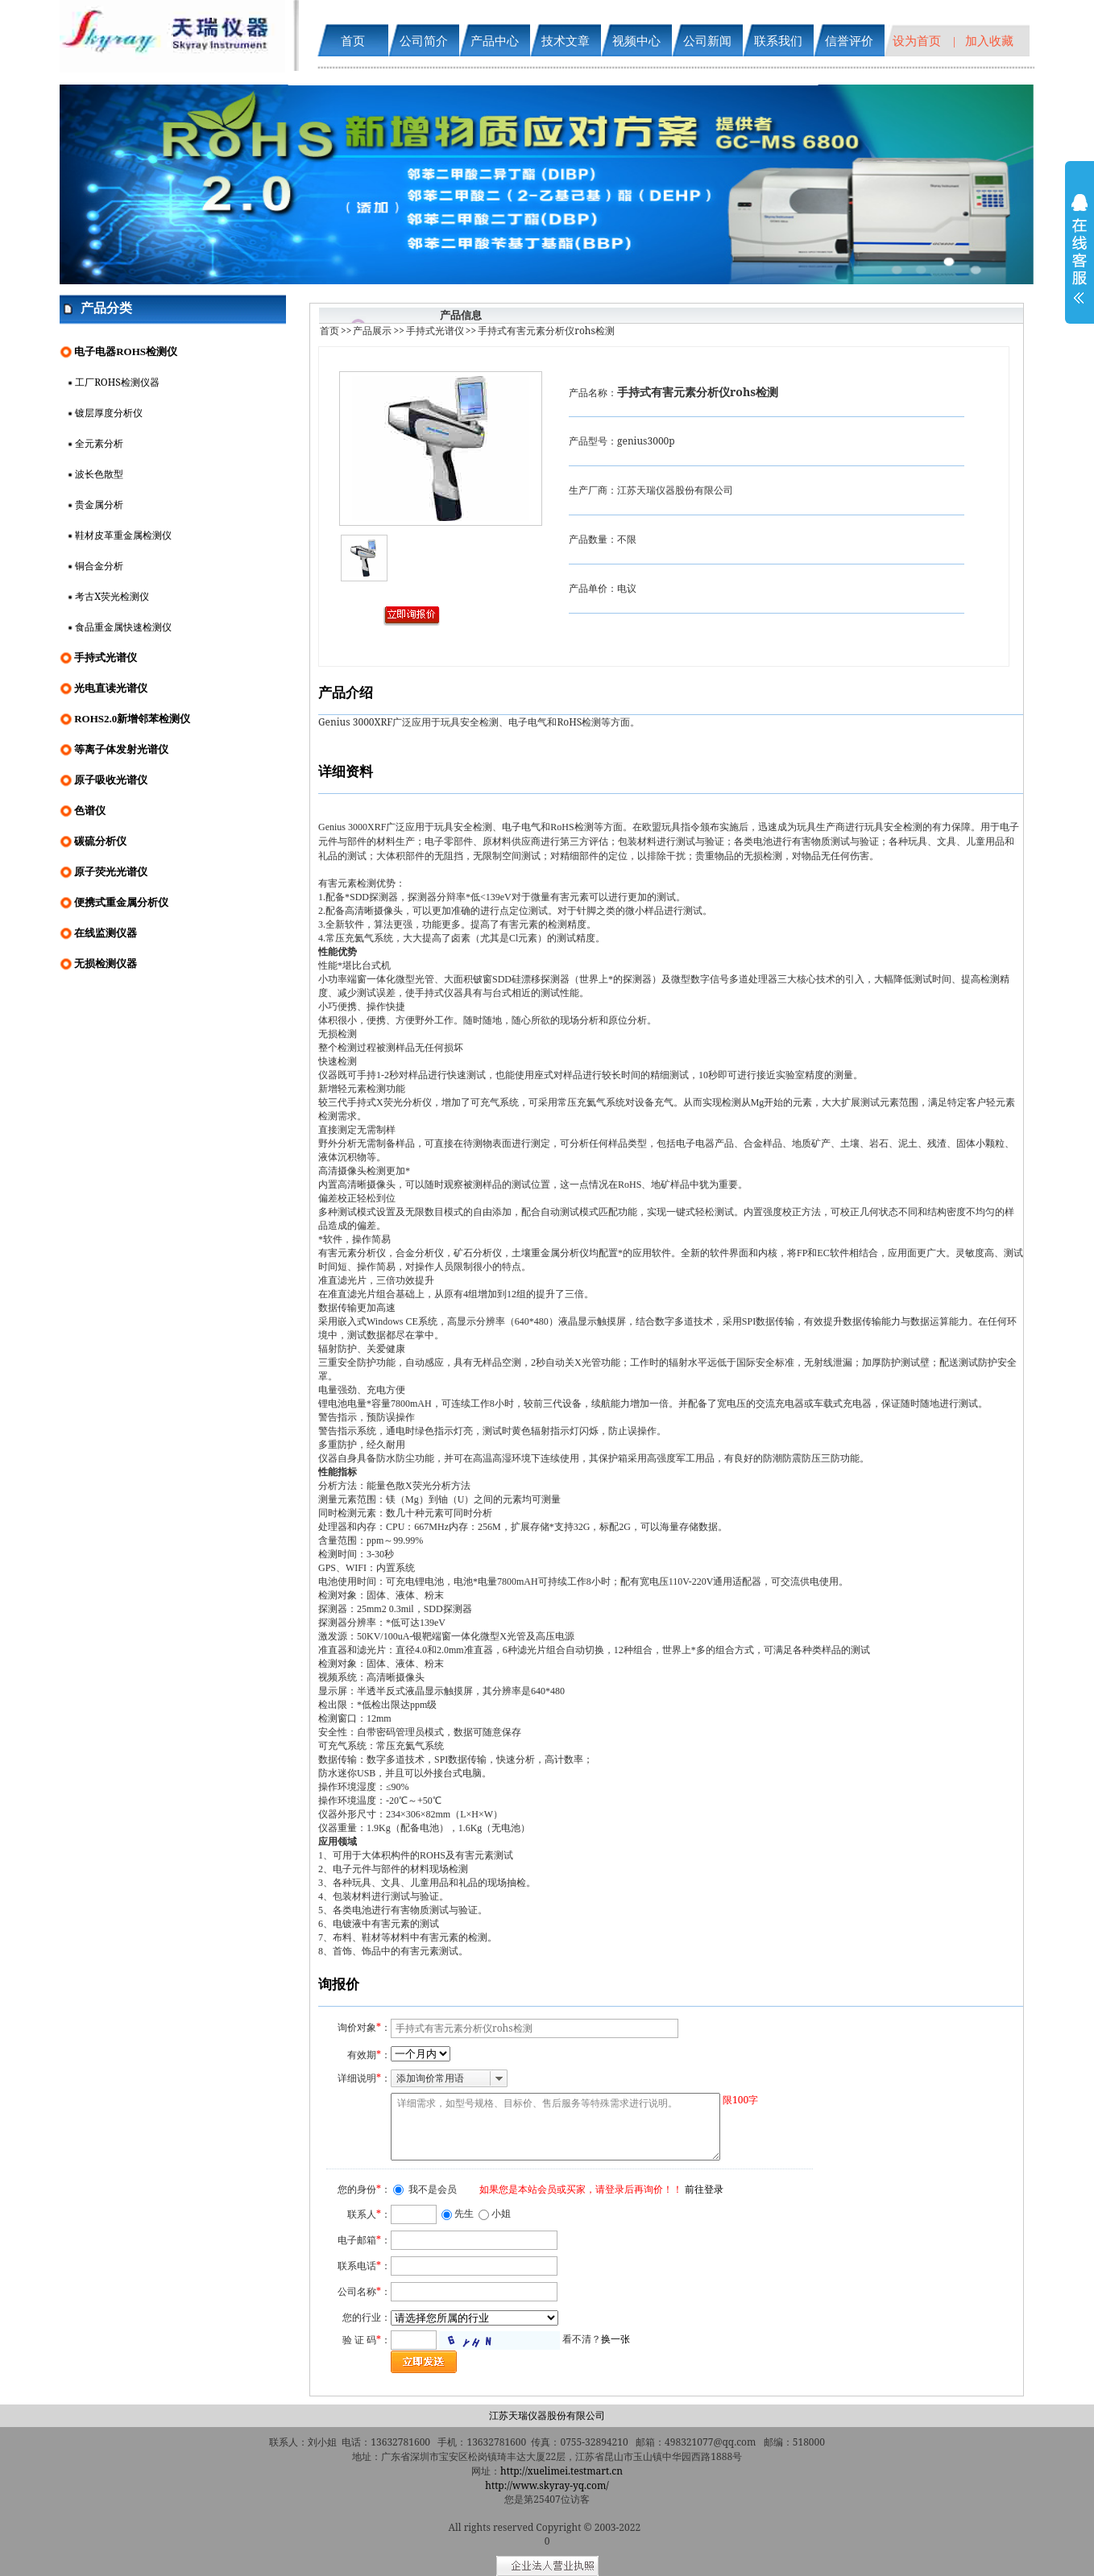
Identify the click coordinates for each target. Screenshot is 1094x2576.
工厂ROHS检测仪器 (117, 382)
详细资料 (345, 771)
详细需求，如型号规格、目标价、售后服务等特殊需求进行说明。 (555, 2126)
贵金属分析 (99, 504)
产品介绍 (345, 692)
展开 (1079, 259)
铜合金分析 (99, 566)
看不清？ (596, 2339)
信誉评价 (849, 40)
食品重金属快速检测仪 (123, 627)
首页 (353, 40)
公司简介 (424, 40)
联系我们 (778, 40)
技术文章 (565, 40)
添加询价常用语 (430, 2078)
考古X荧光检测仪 (112, 596)
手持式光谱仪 (435, 330)
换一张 (615, 2339)
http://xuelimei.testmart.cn (561, 2471)
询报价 (338, 1983)
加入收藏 (989, 40)
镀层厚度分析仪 (109, 413)
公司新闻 (707, 40)
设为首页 (917, 40)
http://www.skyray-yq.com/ (546, 2485)
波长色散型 (99, 474)
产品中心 (494, 40)
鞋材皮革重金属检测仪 (123, 535)
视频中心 (636, 40)
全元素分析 (99, 443)
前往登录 (704, 2189)
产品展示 (372, 330)
